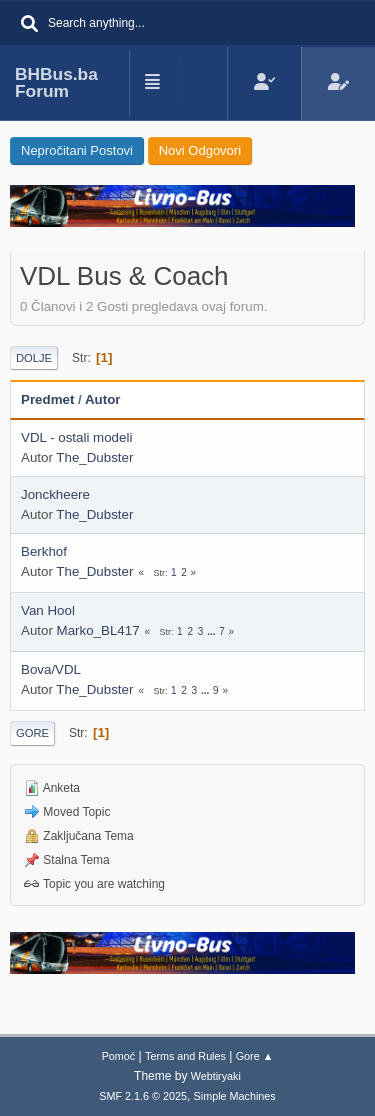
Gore (32, 733)
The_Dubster (94, 457)
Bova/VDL (51, 669)
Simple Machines (235, 1096)
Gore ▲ (255, 1056)
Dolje (34, 358)
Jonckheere (55, 494)
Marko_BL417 (98, 630)
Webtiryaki (216, 1076)
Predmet (47, 399)
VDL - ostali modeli (76, 437)
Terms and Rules (185, 1056)
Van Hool (48, 610)
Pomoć (119, 1056)
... (212, 631)
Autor (103, 399)
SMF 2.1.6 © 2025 (143, 1096)
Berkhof (44, 551)
